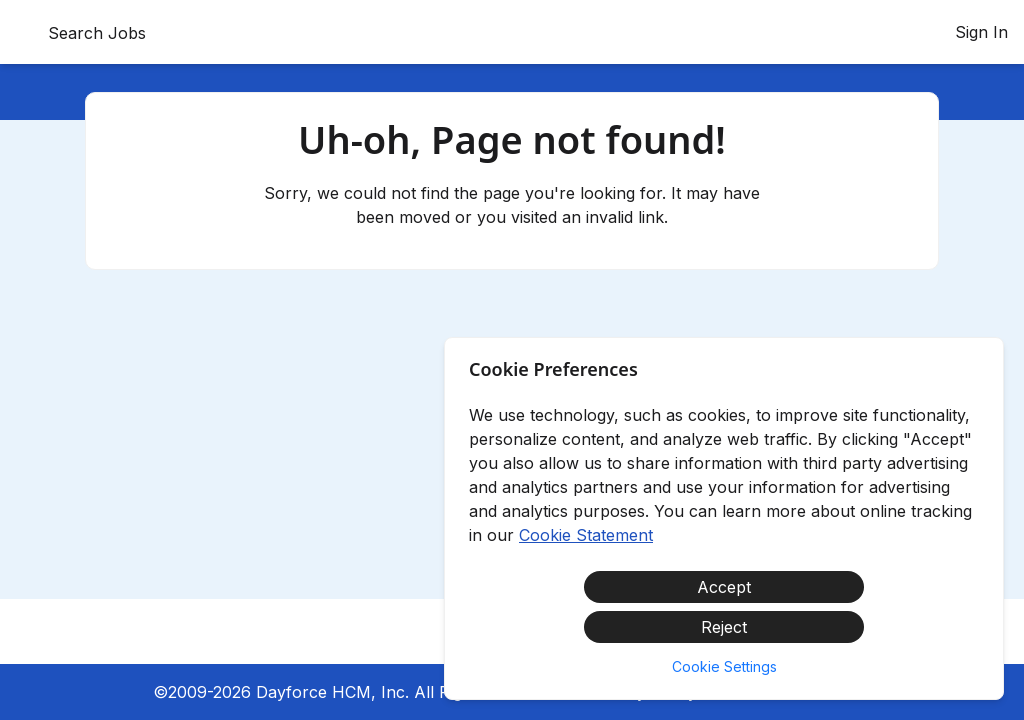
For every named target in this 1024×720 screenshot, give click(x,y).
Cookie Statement (586, 535)
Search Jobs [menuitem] (97, 33)
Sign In (981, 32)
